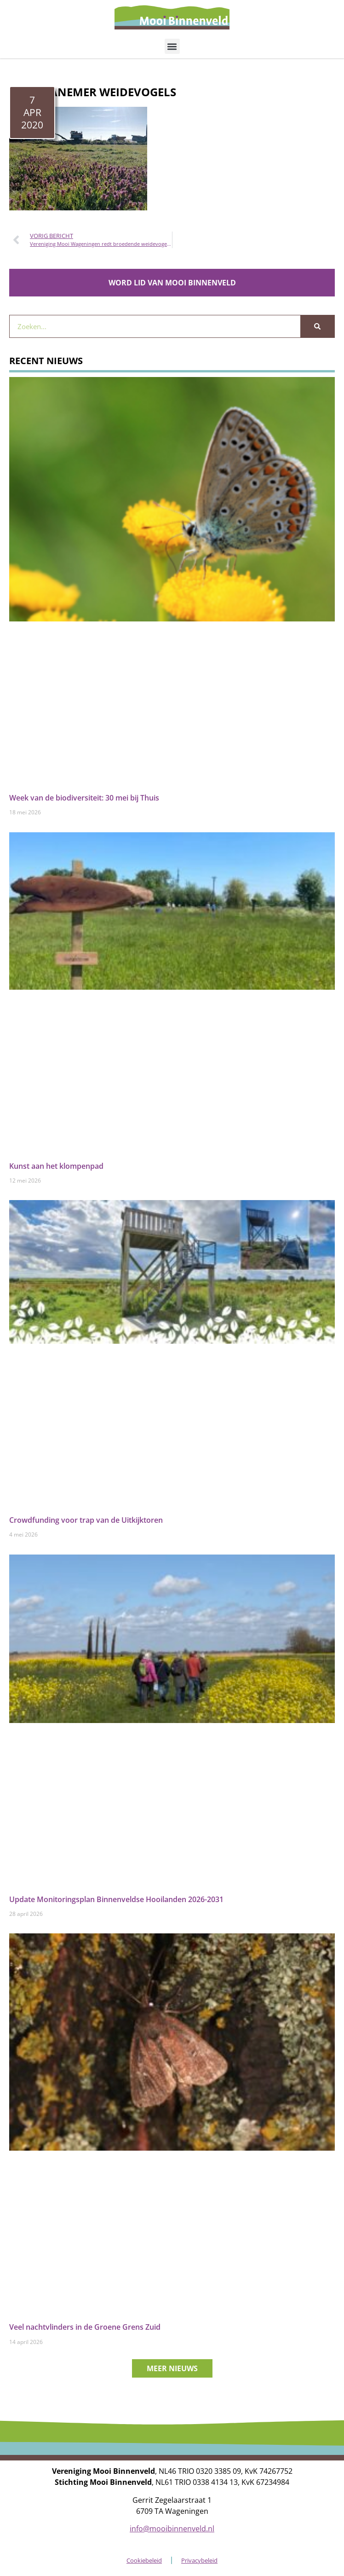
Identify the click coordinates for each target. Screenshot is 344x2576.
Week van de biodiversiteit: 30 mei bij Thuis (84, 798)
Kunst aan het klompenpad (56, 1166)
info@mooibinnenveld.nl (172, 2529)
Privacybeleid (199, 2560)
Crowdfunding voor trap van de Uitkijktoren (86, 1520)
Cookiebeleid (144, 2560)
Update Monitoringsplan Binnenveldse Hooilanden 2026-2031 (116, 1899)
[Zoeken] (317, 326)
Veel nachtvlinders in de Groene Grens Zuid (85, 2327)
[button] (172, 46)
